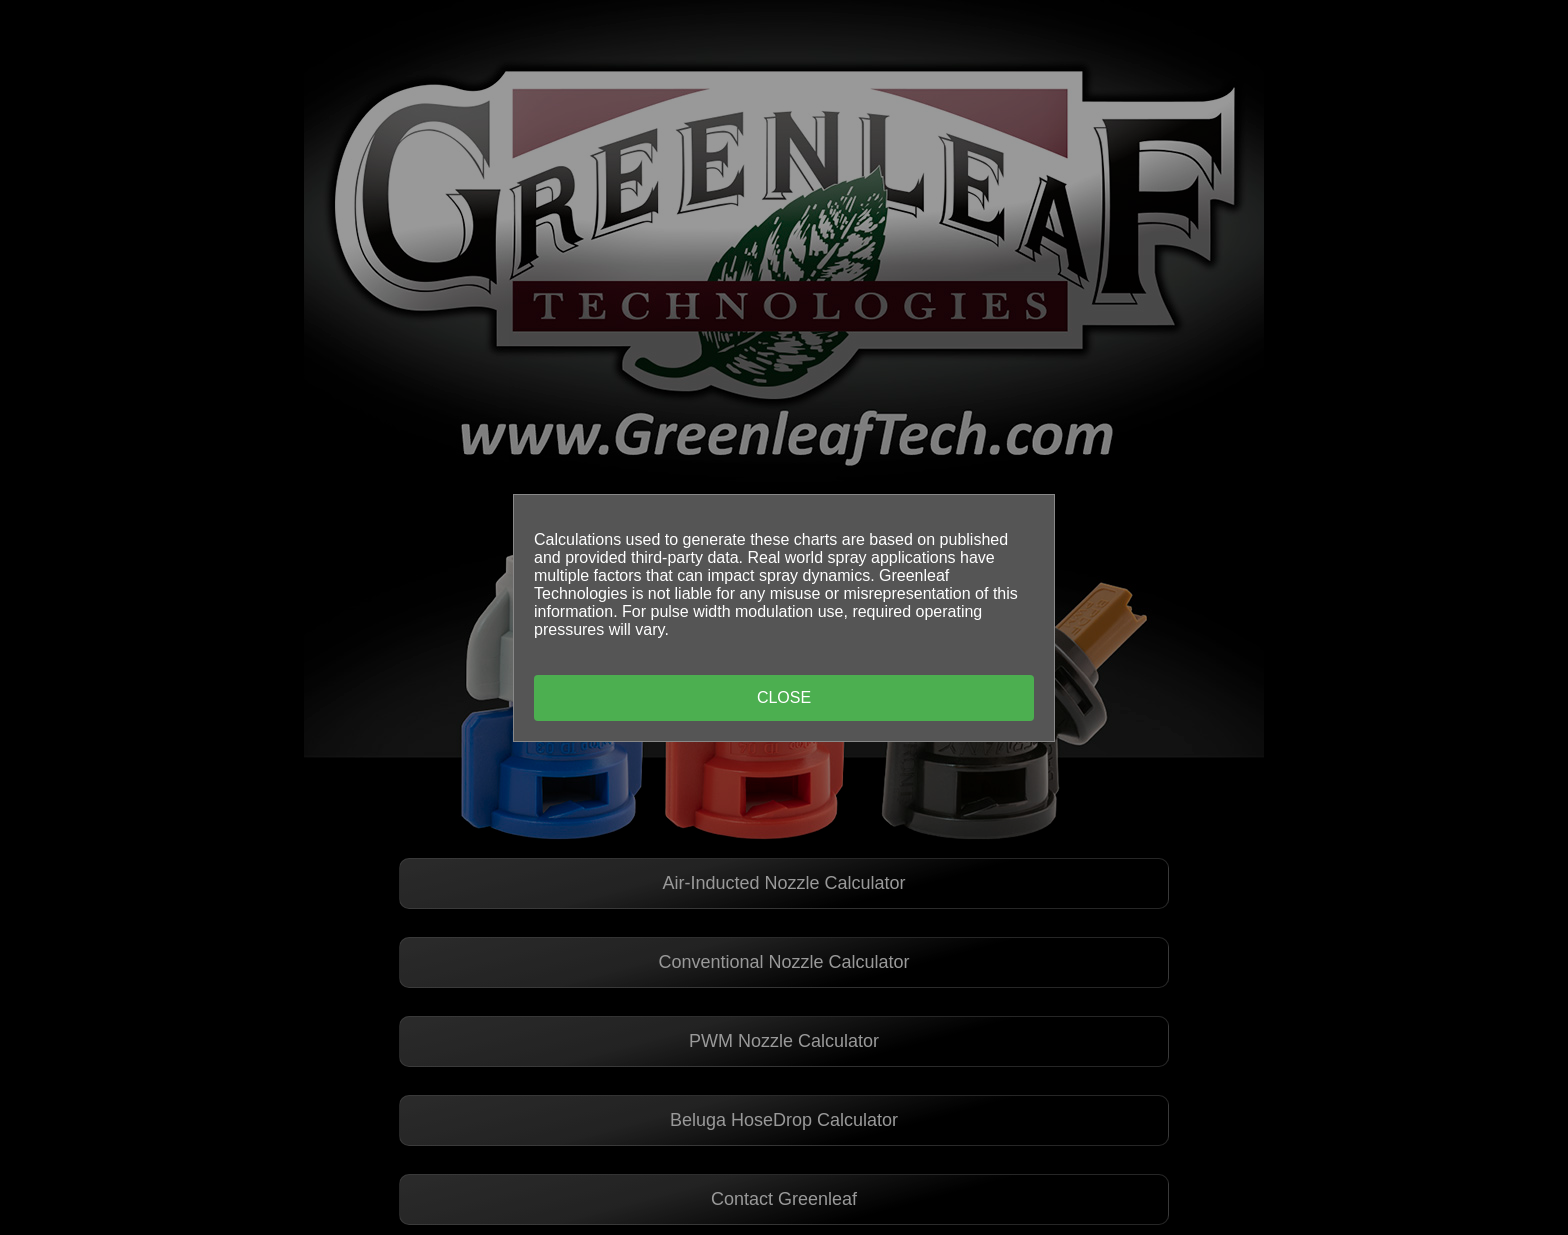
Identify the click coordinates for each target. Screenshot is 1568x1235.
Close (784, 697)
